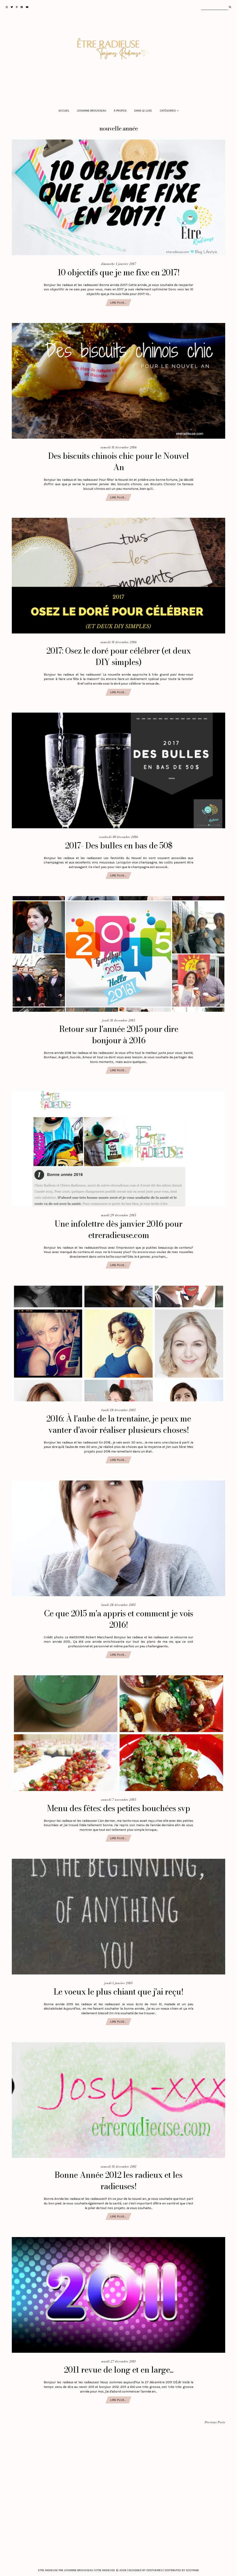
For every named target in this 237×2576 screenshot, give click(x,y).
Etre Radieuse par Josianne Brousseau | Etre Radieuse (76, 2570)
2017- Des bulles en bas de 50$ (118, 845)
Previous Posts (215, 2422)
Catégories (168, 110)
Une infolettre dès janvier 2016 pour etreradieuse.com (118, 1229)
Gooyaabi (192, 2570)
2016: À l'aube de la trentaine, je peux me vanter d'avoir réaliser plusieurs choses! (118, 1424)
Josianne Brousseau (91, 110)
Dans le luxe (143, 110)
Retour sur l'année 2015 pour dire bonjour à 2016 (118, 1034)
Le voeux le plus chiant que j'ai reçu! (118, 1992)
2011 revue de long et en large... (118, 2370)
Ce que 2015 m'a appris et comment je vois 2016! (118, 1619)
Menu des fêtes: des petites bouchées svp (118, 1808)
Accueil (64, 110)
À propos (120, 110)
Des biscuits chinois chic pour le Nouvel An (118, 461)
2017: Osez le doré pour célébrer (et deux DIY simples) (118, 656)
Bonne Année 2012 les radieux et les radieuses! (118, 2180)
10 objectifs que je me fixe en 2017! (119, 272)
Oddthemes (154, 2570)
